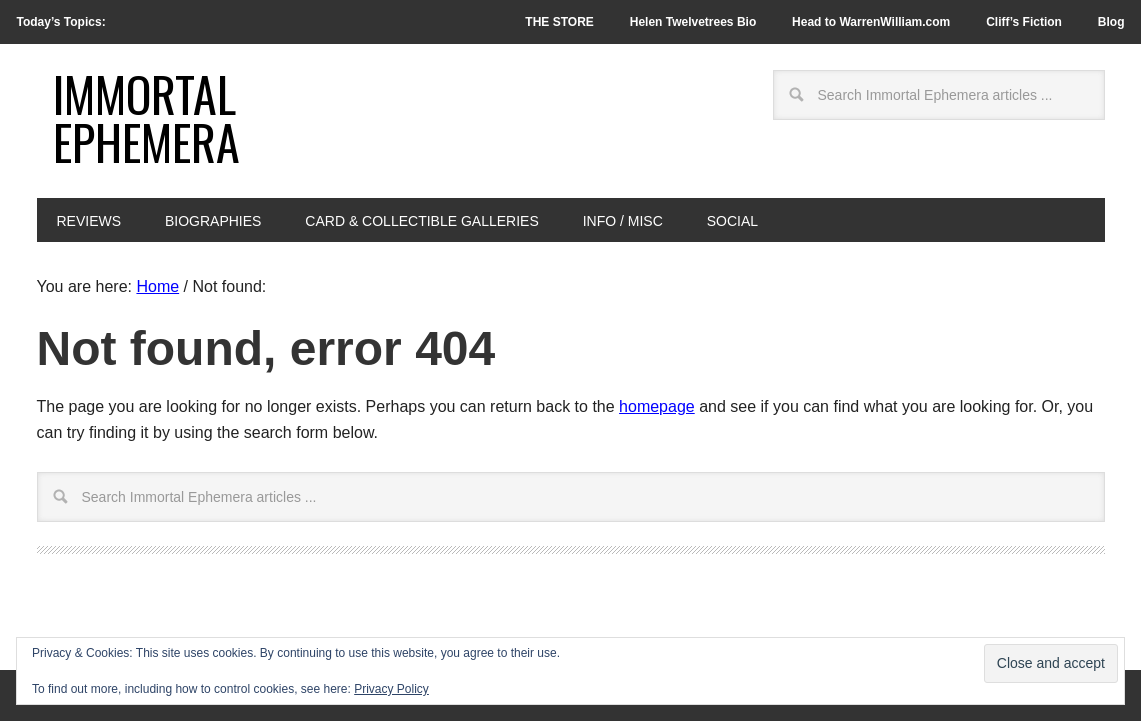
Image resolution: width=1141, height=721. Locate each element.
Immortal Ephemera (146, 117)
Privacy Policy (391, 689)
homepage (657, 406)
